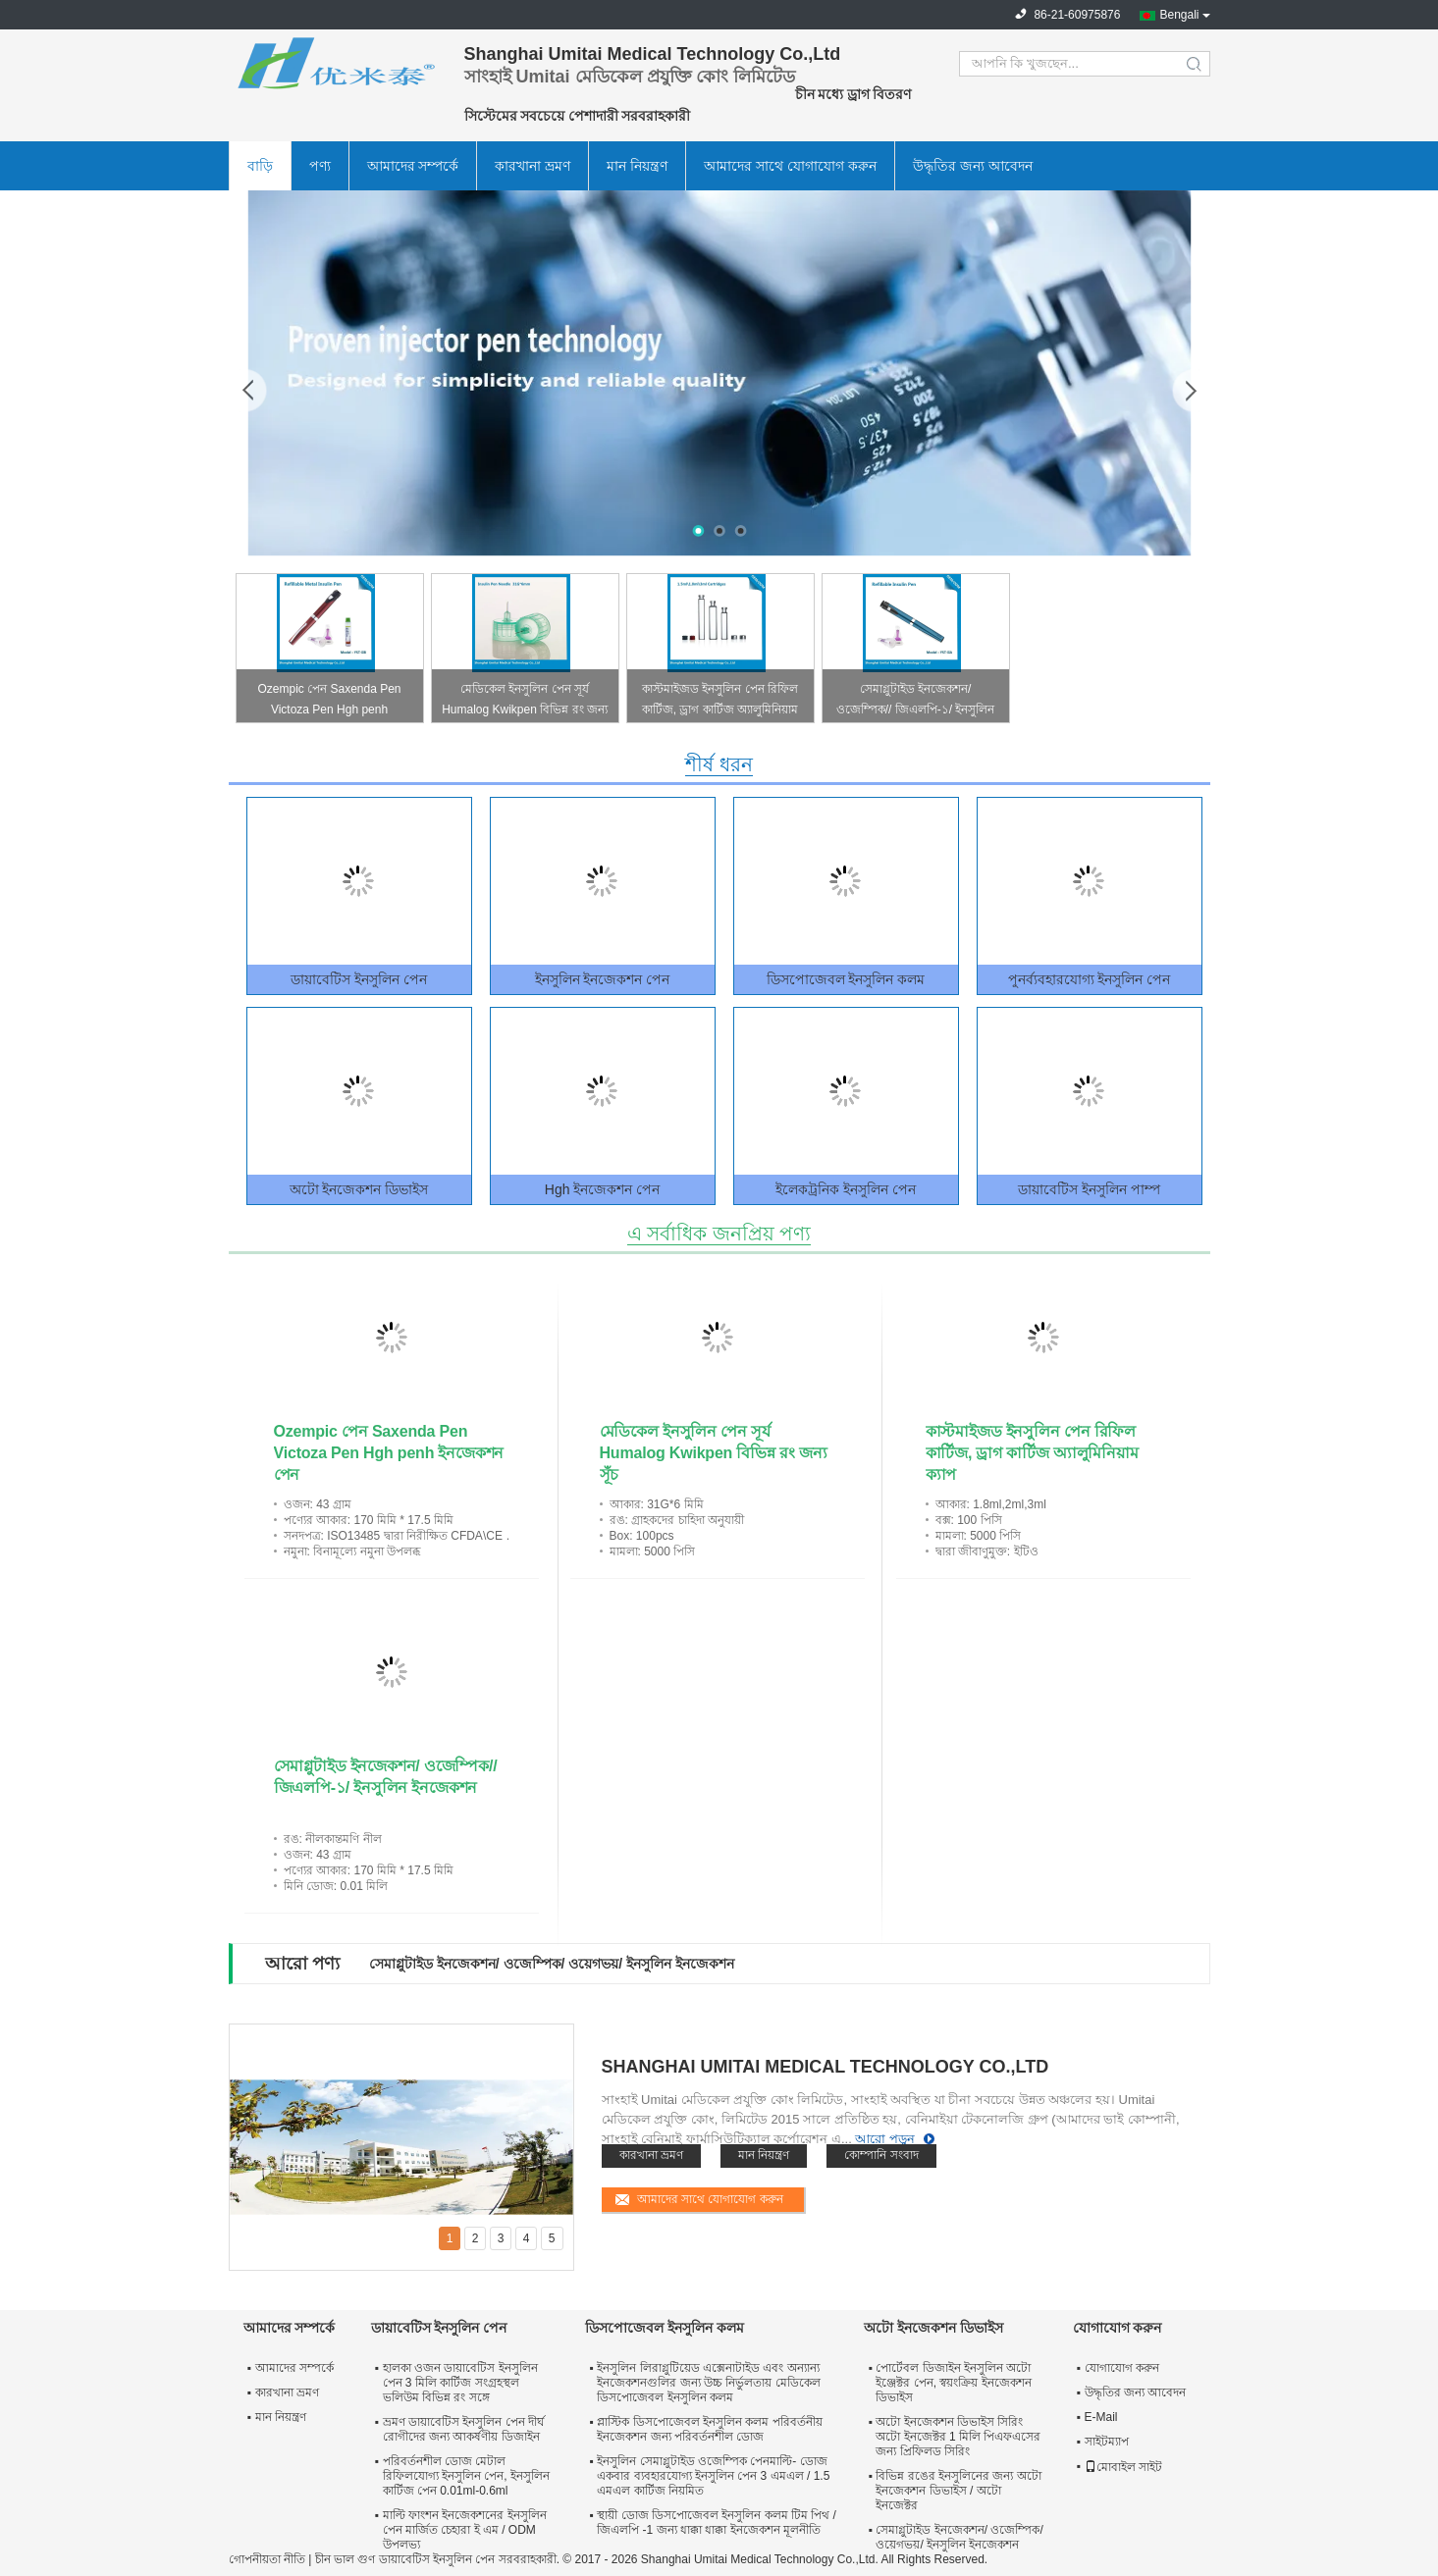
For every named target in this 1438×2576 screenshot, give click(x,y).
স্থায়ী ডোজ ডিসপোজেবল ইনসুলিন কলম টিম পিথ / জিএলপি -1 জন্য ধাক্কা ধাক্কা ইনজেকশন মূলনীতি (716, 2522)
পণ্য (320, 166)
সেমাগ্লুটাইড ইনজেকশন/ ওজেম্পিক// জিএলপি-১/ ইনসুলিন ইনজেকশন (915, 702)
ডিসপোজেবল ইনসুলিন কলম (846, 979)
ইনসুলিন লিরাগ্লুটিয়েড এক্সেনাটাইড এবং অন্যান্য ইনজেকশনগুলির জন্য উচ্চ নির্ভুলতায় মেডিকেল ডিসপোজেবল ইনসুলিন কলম (708, 2382)
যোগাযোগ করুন (1122, 2368)
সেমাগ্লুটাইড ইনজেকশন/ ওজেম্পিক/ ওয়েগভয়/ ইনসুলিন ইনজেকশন (551, 1963)
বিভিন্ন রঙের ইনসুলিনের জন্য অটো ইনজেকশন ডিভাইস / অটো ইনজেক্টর (958, 2490)
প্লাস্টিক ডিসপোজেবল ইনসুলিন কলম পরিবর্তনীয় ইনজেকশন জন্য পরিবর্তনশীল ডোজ (709, 2429)
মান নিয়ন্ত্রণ (637, 166)
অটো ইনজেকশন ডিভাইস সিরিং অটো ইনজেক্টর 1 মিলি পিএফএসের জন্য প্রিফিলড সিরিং (958, 2436)
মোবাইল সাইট (1123, 2467)
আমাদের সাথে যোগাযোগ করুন (790, 166)
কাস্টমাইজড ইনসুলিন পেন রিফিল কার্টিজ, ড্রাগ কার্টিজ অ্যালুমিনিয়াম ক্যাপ (720, 702)
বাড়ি (260, 166)
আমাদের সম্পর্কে (413, 166)
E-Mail (1101, 2417)
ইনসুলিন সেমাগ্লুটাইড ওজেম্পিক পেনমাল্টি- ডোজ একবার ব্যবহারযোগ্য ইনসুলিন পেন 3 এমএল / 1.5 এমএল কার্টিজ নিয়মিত (713, 2475)
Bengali (1178, 15)
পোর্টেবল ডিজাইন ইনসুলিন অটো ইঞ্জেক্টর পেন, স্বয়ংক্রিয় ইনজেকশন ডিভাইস (953, 2382)
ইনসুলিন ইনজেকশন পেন (602, 979)
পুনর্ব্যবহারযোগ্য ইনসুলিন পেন (1089, 979)
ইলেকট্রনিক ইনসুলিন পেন (845, 1189)
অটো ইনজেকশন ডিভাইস (359, 1189)
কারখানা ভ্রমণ (532, 166)
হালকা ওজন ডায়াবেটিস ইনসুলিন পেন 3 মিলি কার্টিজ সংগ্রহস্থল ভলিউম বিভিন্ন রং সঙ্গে (460, 2382)
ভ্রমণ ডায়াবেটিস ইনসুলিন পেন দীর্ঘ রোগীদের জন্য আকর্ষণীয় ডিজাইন (463, 2429)
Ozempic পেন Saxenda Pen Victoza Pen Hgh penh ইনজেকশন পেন (328, 702)
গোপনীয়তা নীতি (267, 2559)
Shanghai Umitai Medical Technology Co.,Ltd (825, 2067)
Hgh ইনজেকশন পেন (602, 1189)
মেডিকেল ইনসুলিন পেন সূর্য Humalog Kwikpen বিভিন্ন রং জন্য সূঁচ (525, 702)
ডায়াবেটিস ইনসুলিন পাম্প (1089, 1189)
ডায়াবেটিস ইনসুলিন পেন (359, 979)
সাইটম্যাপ (1107, 2441)
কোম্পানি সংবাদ (881, 2155)
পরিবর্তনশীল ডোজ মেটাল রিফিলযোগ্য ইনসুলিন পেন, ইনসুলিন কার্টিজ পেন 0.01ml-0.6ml (466, 2475)
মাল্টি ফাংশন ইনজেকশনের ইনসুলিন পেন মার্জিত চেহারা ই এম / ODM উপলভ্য (465, 2529)
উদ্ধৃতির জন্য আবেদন (973, 166)
